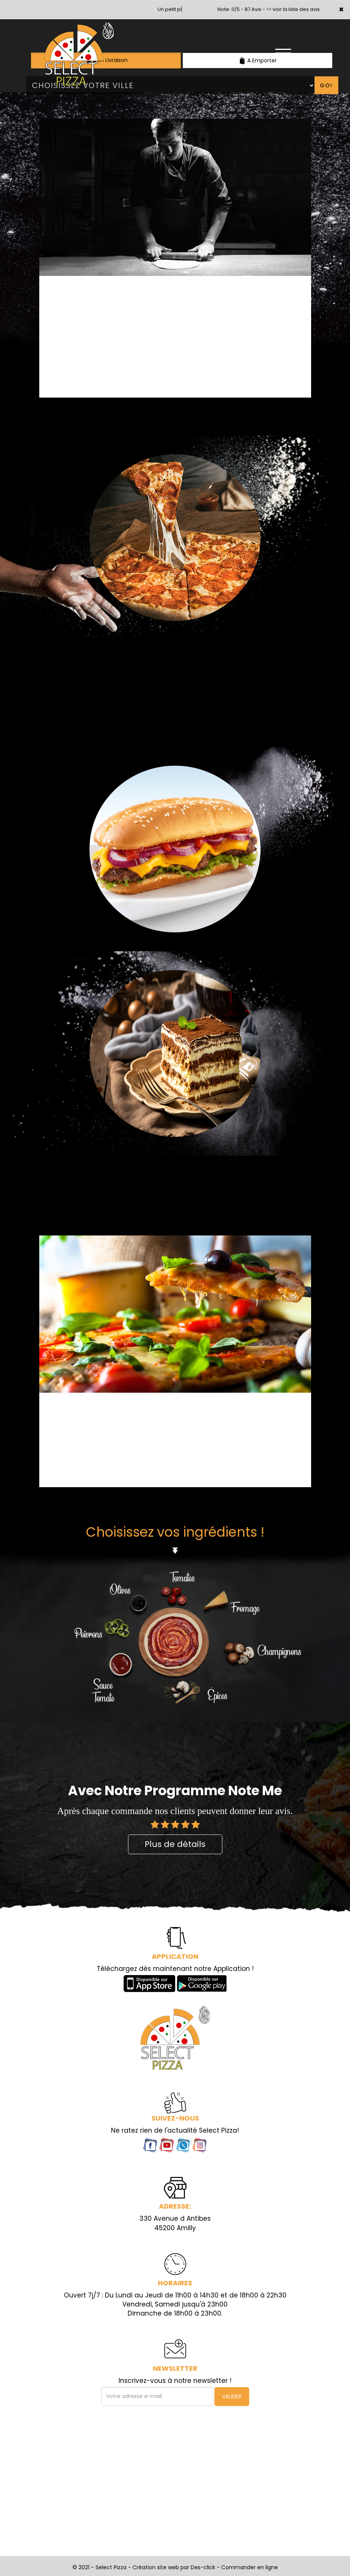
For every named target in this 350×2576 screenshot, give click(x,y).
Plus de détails (175, 1844)
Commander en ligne (249, 2567)
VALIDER (232, 2396)
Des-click (203, 2567)
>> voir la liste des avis (293, 9)
